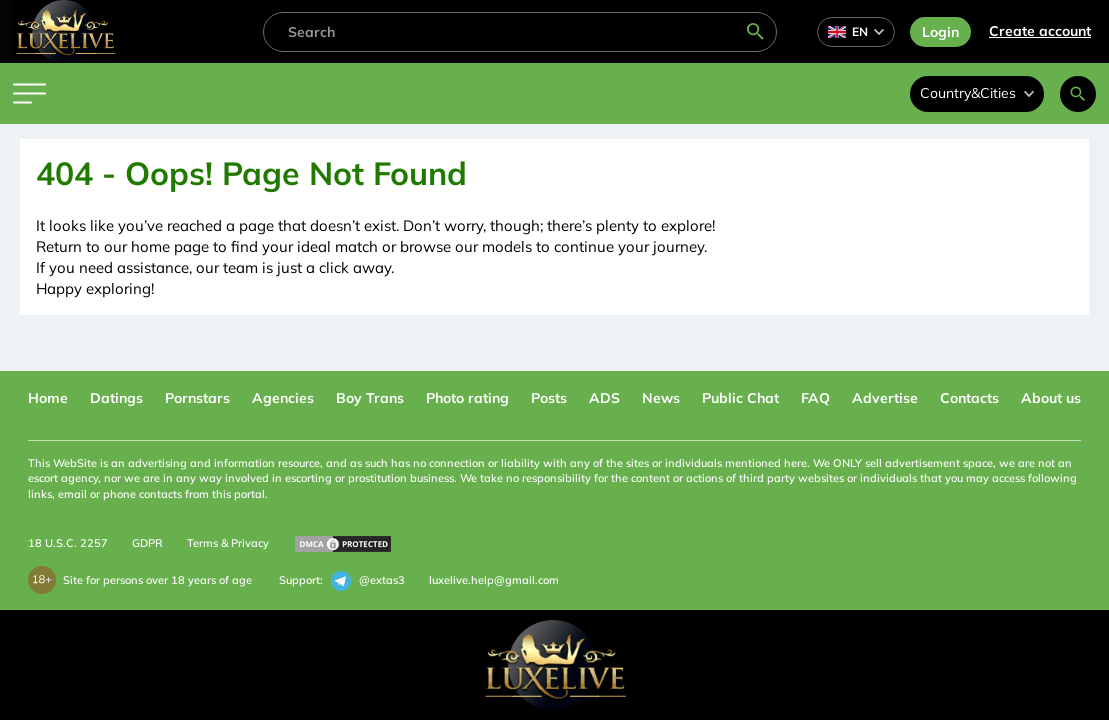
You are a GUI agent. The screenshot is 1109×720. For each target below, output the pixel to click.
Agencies (283, 398)
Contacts (969, 398)
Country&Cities (977, 93)
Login (940, 32)
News (661, 398)
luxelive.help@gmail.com (494, 580)
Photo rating (467, 398)
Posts (549, 398)
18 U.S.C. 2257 (68, 543)
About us (1051, 398)
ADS (604, 398)
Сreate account (1040, 31)
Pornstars (197, 398)
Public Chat (740, 398)
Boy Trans (370, 398)
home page (170, 246)
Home (48, 398)
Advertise (885, 398)
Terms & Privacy (228, 543)
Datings (116, 398)
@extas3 (368, 581)
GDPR (147, 543)
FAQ (815, 398)
